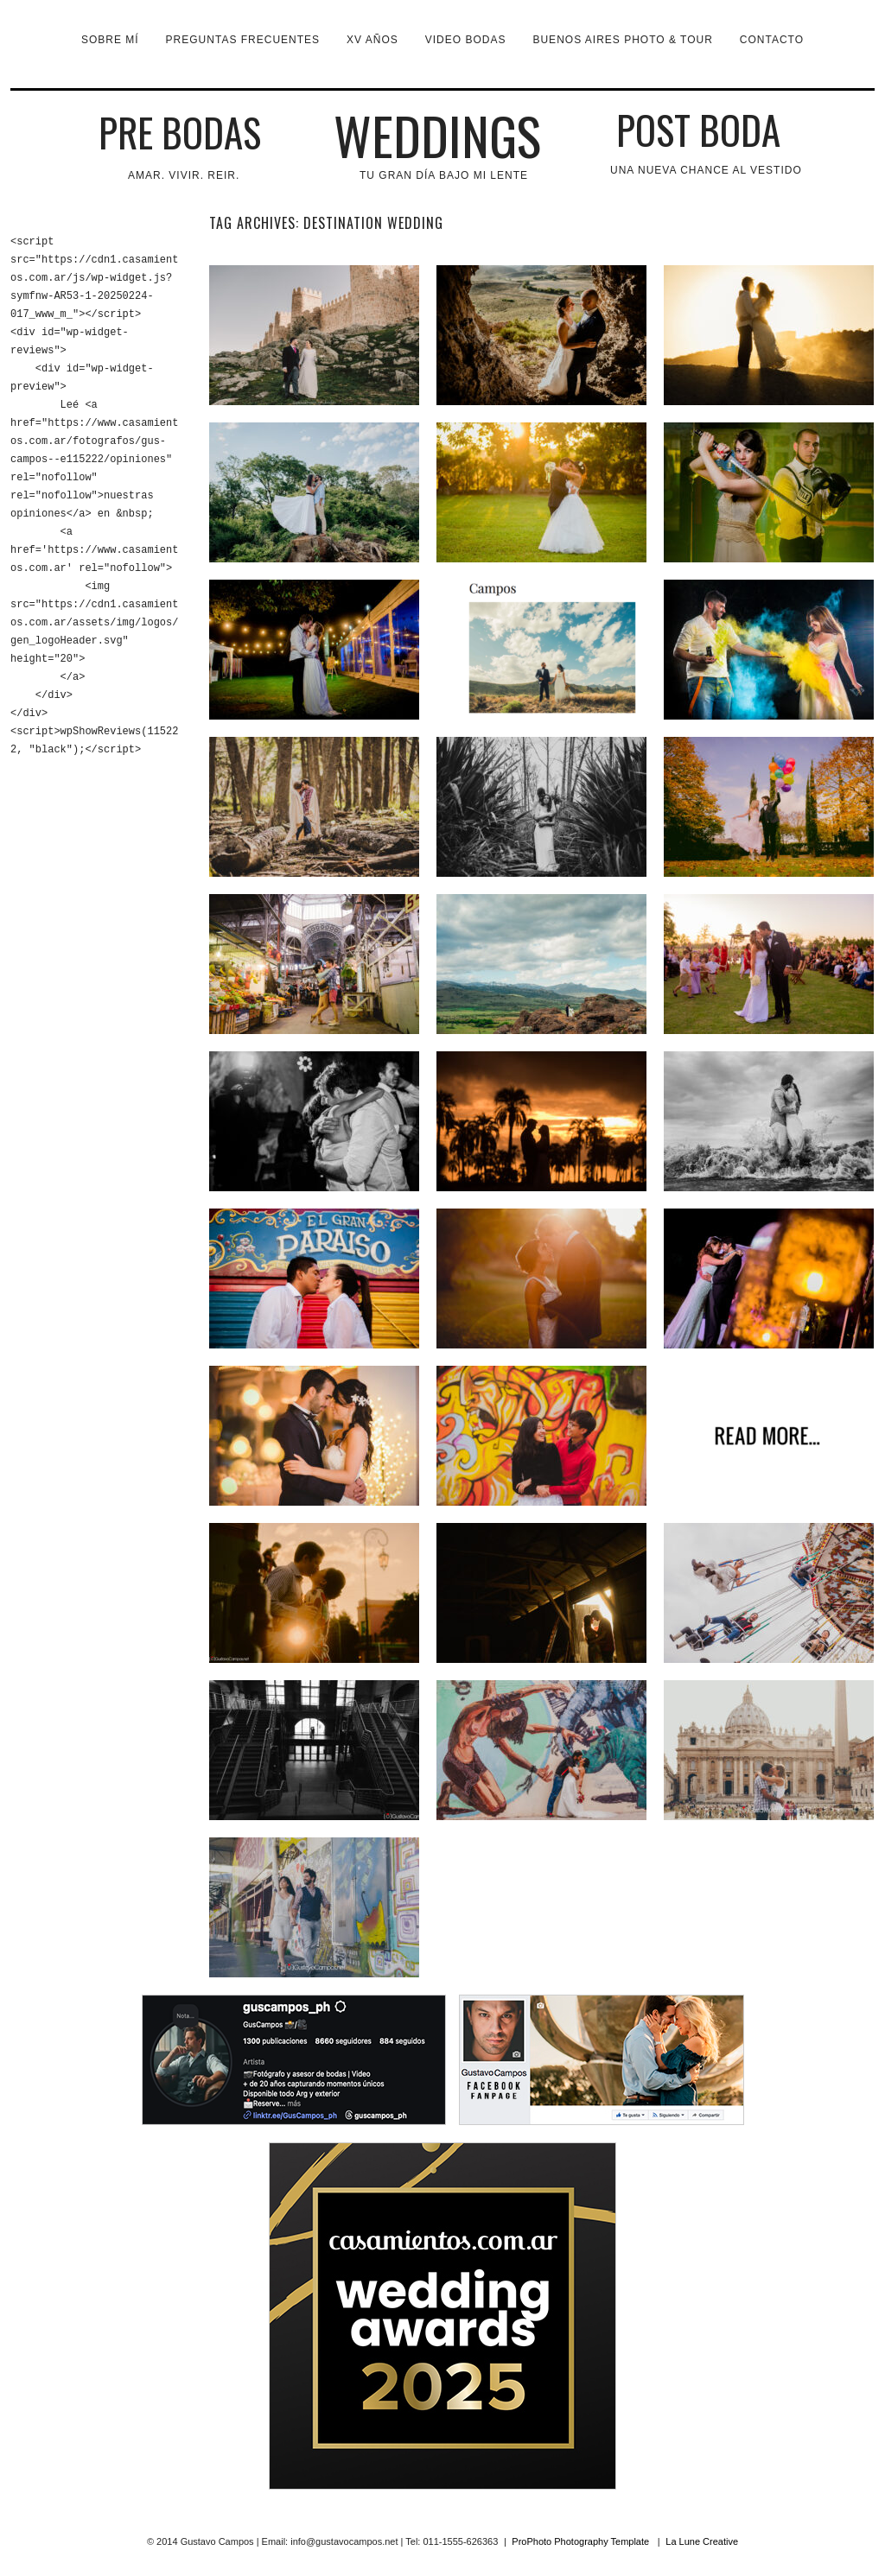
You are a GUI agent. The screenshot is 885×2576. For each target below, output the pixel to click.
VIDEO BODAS (465, 40)
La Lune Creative (701, 2541)
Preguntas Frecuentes (243, 40)
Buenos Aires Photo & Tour (622, 40)
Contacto (772, 40)
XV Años (372, 40)
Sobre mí (110, 40)
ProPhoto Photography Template (580, 2541)
